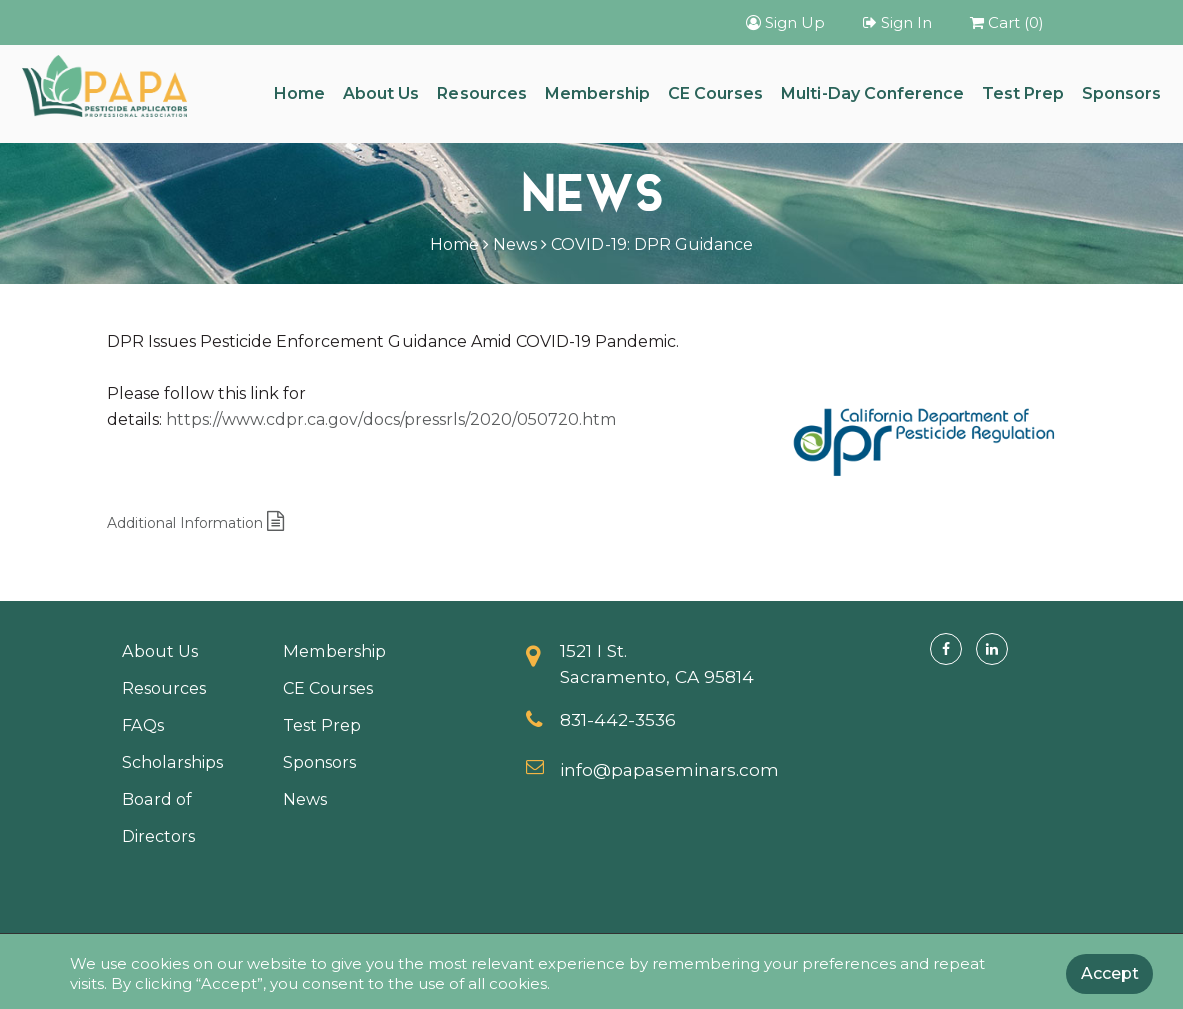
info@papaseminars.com (670, 769)
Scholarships (172, 762)
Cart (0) (1007, 22)
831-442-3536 (618, 719)
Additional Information (196, 523)
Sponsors (1121, 93)
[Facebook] (946, 649)
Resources (481, 93)
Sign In (897, 22)
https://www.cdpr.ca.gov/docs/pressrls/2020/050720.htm (391, 419)
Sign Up (785, 22)
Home (299, 93)
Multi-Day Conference (872, 93)
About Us (381, 93)
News (515, 244)
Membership (597, 93)
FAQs (143, 725)
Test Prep (1023, 93)
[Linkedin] (992, 649)
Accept (1110, 973)
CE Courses (715, 93)
